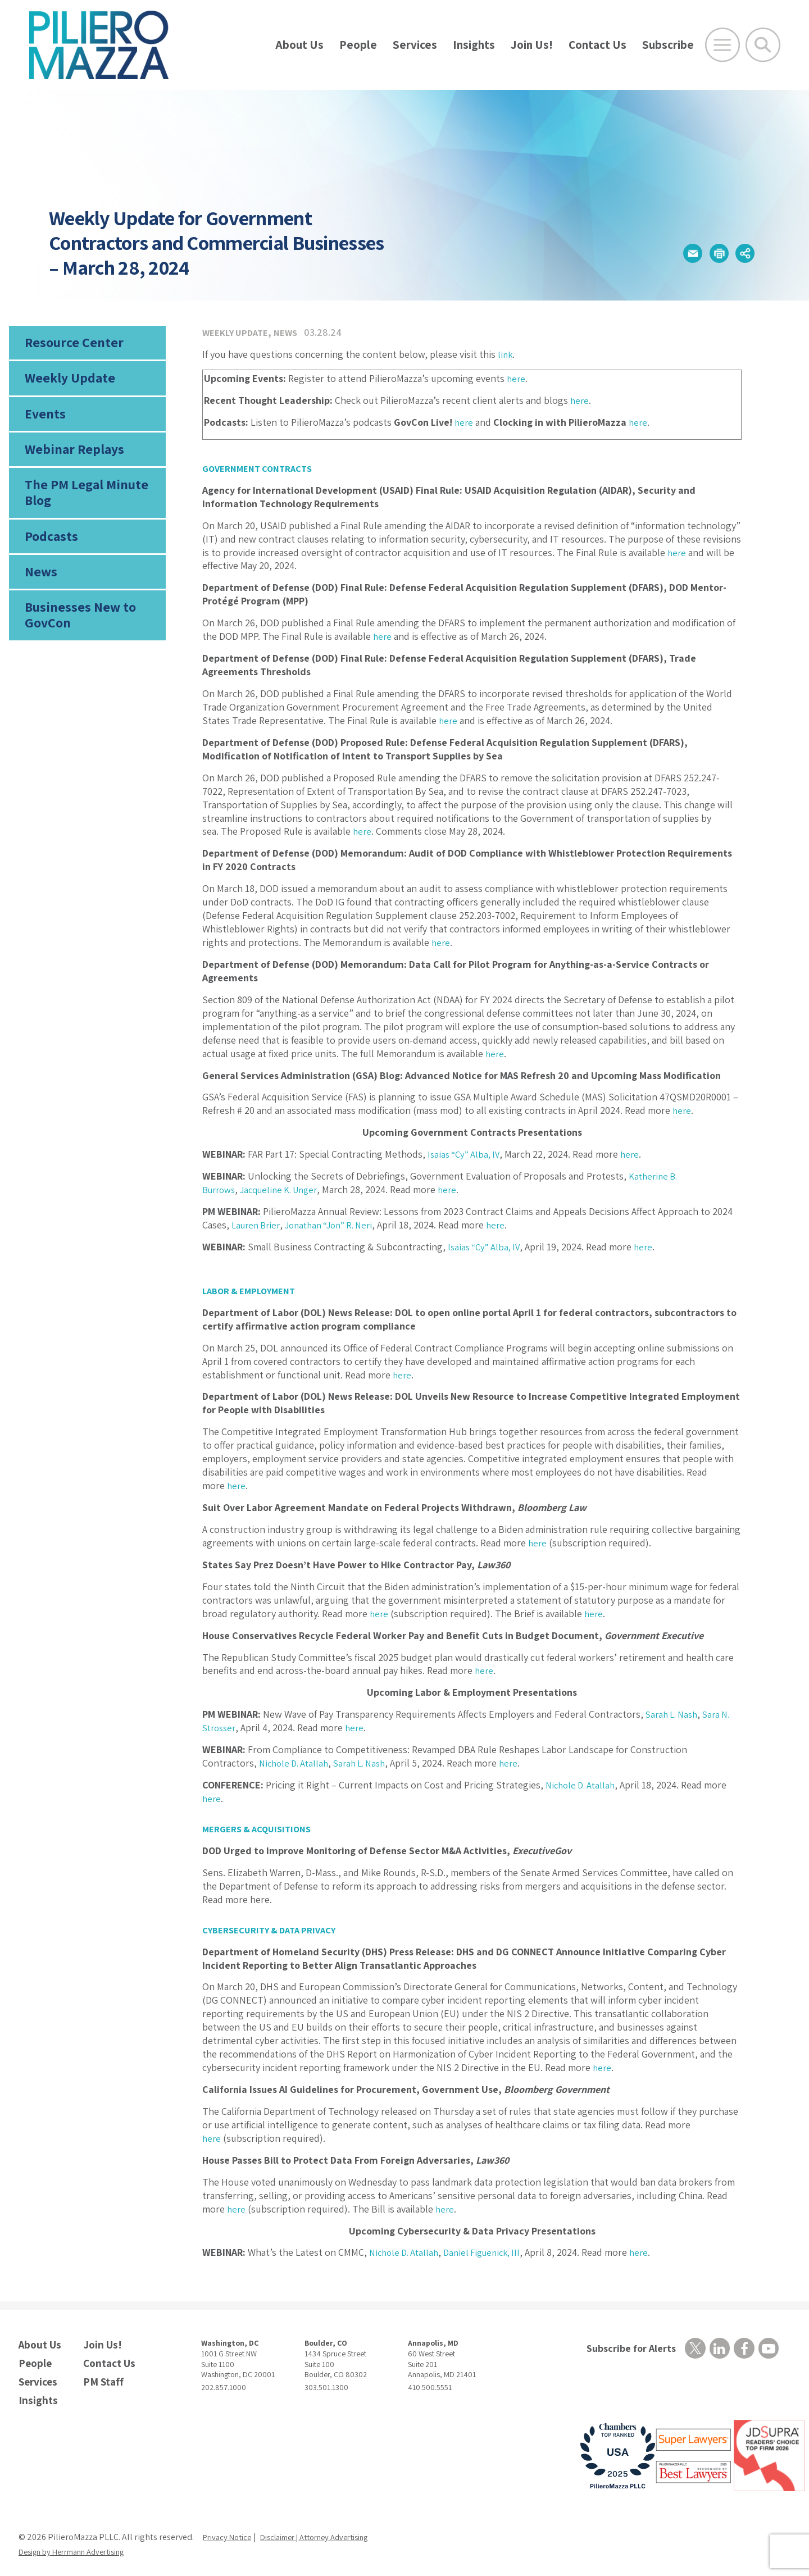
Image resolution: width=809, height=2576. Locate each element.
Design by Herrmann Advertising (80, 2543)
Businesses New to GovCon (76, 639)
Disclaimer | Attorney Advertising (329, 2528)
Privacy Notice (230, 2528)
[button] (669, 254)
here (516, 378)
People (358, 44)
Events (43, 422)
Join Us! (532, 44)
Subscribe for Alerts (625, 2348)
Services (415, 44)
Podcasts (49, 554)
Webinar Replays (69, 461)
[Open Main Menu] (722, 45)
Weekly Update (66, 383)
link (505, 354)
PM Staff (100, 2376)
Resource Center (70, 344)
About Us (299, 44)
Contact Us (597, 44)
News (40, 593)
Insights (474, 44)
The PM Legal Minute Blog (81, 508)
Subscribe (668, 44)
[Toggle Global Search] (763, 45)
